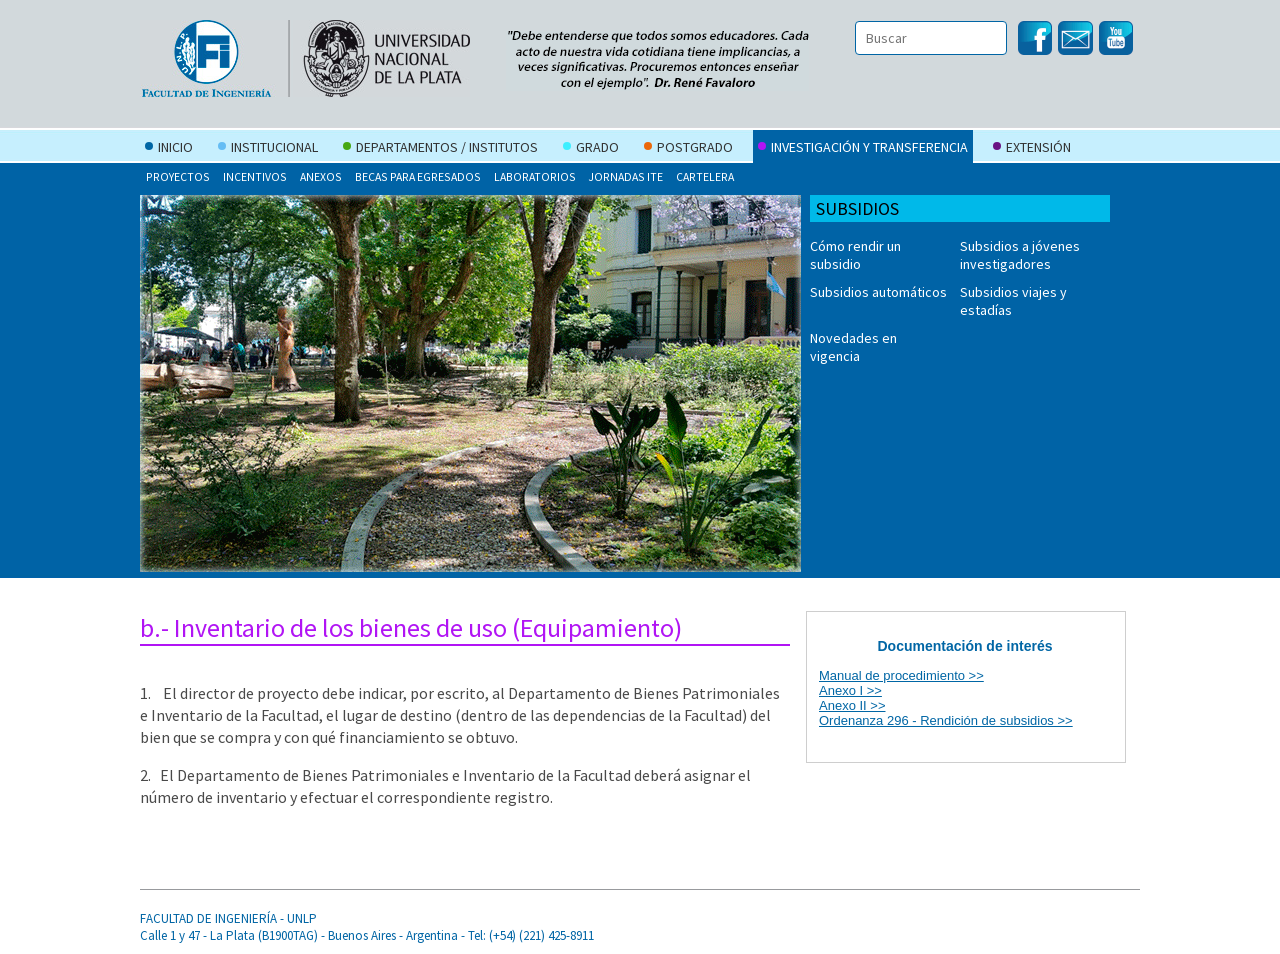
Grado (591, 149)
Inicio (169, 149)
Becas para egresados (418, 176)
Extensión (1032, 149)
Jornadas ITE (625, 176)
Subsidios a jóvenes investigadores (1020, 255)
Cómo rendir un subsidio (855, 255)
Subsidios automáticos (878, 292)
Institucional (268, 149)
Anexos (321, 176)
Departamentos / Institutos (440, 149)
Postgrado (688, 149)
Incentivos (255, 176)
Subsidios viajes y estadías (1013, 301)
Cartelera (705, 176)
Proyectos (178, 176)
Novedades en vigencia (853, 347)
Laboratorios (535, 176)
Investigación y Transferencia (863, 149)
